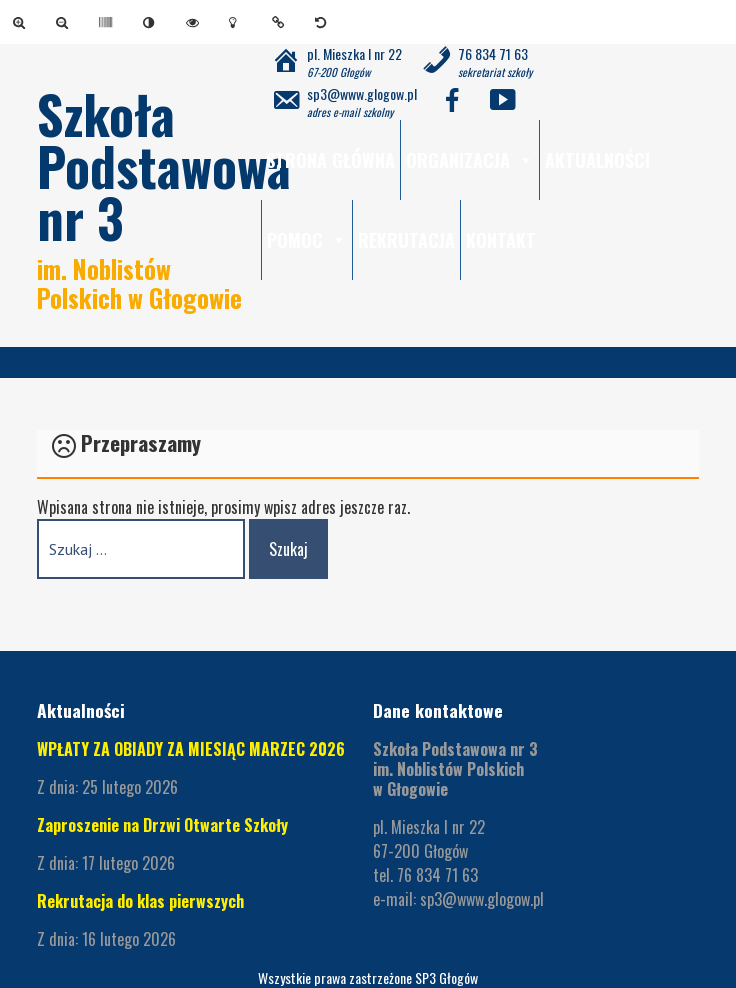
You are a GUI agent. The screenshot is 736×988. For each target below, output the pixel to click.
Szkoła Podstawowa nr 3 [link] (164, 165)
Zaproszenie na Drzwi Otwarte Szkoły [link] (162, 825)
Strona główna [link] (330, 160)
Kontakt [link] (501, 240)
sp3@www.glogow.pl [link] (482, 899)
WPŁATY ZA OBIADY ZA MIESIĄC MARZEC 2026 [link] (191, 749)
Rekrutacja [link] (406, 240)
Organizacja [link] (470, 160)
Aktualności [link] (597, 160)
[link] (22, 22)
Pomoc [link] (307, 240)
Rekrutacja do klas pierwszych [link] (140, 901)
